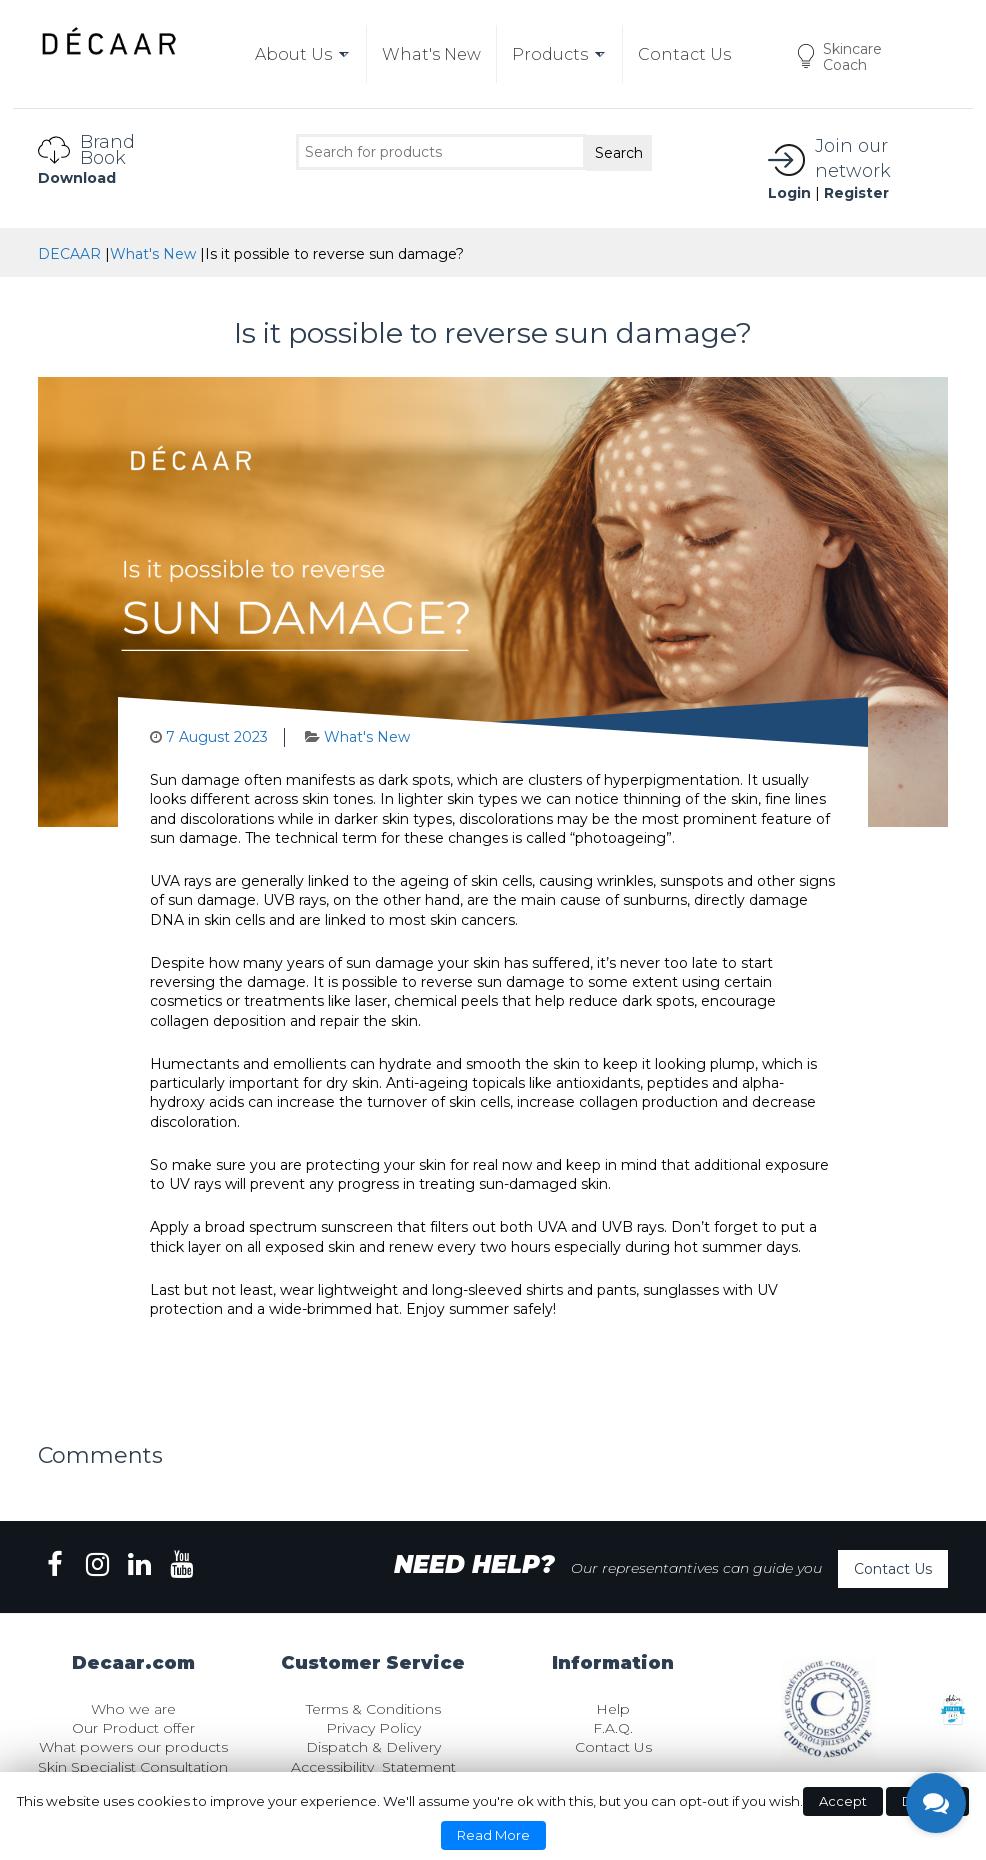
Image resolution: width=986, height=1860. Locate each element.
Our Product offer (133, 1728)
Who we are (133, 1709)
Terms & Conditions (373, 1709)
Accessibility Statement (373, 1767)
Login (789, 193)
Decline (927, 1801)
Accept (843, 1801)
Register (856, 193)
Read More (493, 1835)
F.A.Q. (613, 1728)
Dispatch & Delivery (373, 1747)
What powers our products (133, 1747)
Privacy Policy (373, 1728)
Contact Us (893, 1569)
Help (613, 1709)
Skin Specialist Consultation (133, 1767)
